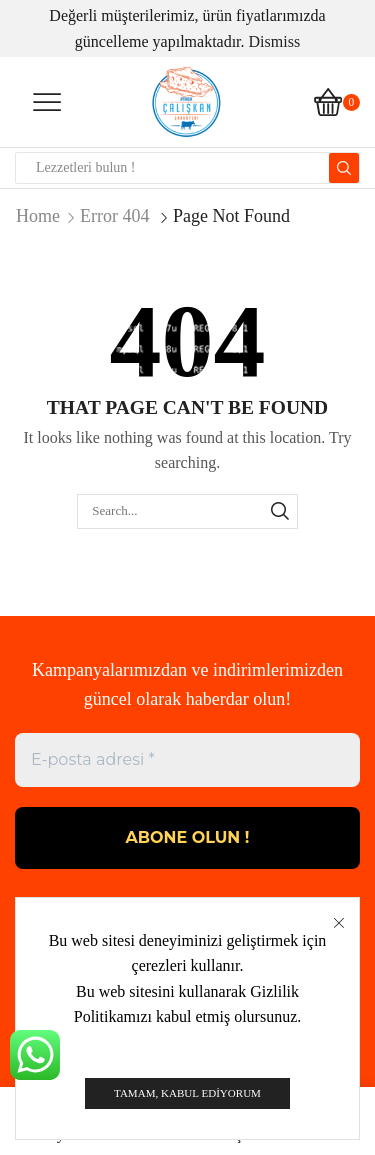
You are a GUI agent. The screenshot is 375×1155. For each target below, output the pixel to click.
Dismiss (275, 41)
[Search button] (344, 168)
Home (38, 216)
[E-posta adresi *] (187, 760)
